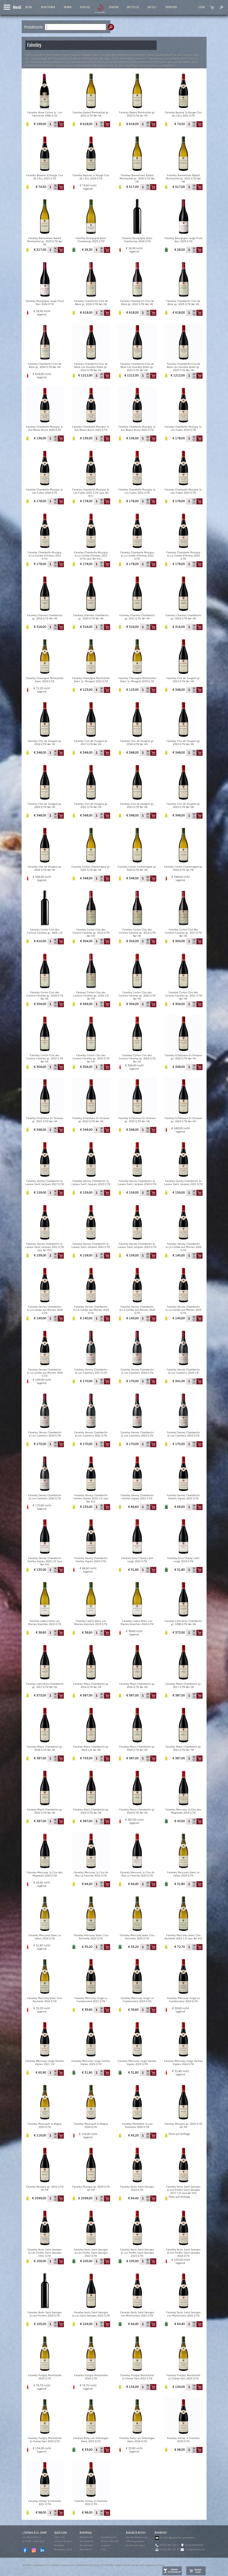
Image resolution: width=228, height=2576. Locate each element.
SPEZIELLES (133, 7)
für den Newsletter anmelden (177, 2537)
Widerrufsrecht (110, 2541)
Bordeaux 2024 (63, 2549)
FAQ (103, 2549)
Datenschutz (84, 2564)
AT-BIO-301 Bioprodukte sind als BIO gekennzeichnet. (133, 2564)
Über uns (59, 2537)
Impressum (67, 2564)
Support (106, 2545)
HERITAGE (85, 7)
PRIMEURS (171, 7)
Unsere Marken (63, 2541)
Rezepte (59, 2545)
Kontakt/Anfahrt (194, 2545)
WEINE (29, 7)
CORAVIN (114, 7)
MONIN (68, 7)
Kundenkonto (109, 2537)
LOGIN (201, 7)
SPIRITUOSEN (48, 7)
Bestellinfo (86, 2537)
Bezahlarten (87, 2545)
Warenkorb (86, 2549)
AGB (96, 2564)
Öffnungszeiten (135, 2541)
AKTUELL (152, 7)
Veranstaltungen (135, 2545)
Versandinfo (87, 2541)
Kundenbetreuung (136, 2537)
